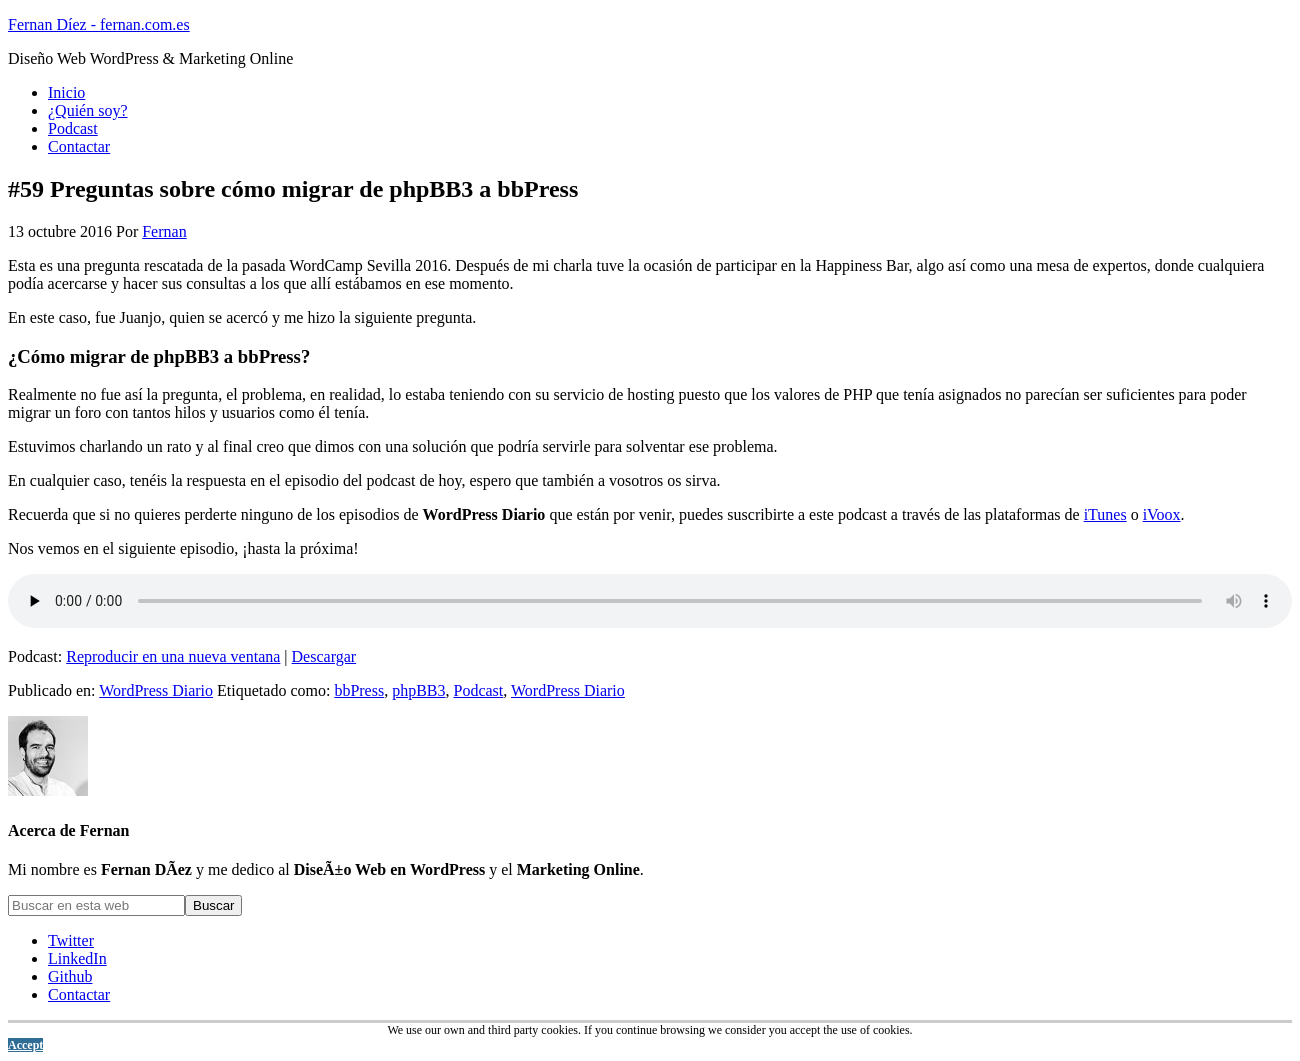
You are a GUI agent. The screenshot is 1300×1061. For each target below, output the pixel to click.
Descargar (324, 656)
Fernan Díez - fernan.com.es (99, 24)
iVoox (1162, 514)
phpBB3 (418, 690)
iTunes (1105, 514)
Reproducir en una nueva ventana (173, 656)
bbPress (359, 690)
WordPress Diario (156, 690)
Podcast (479, 690)
